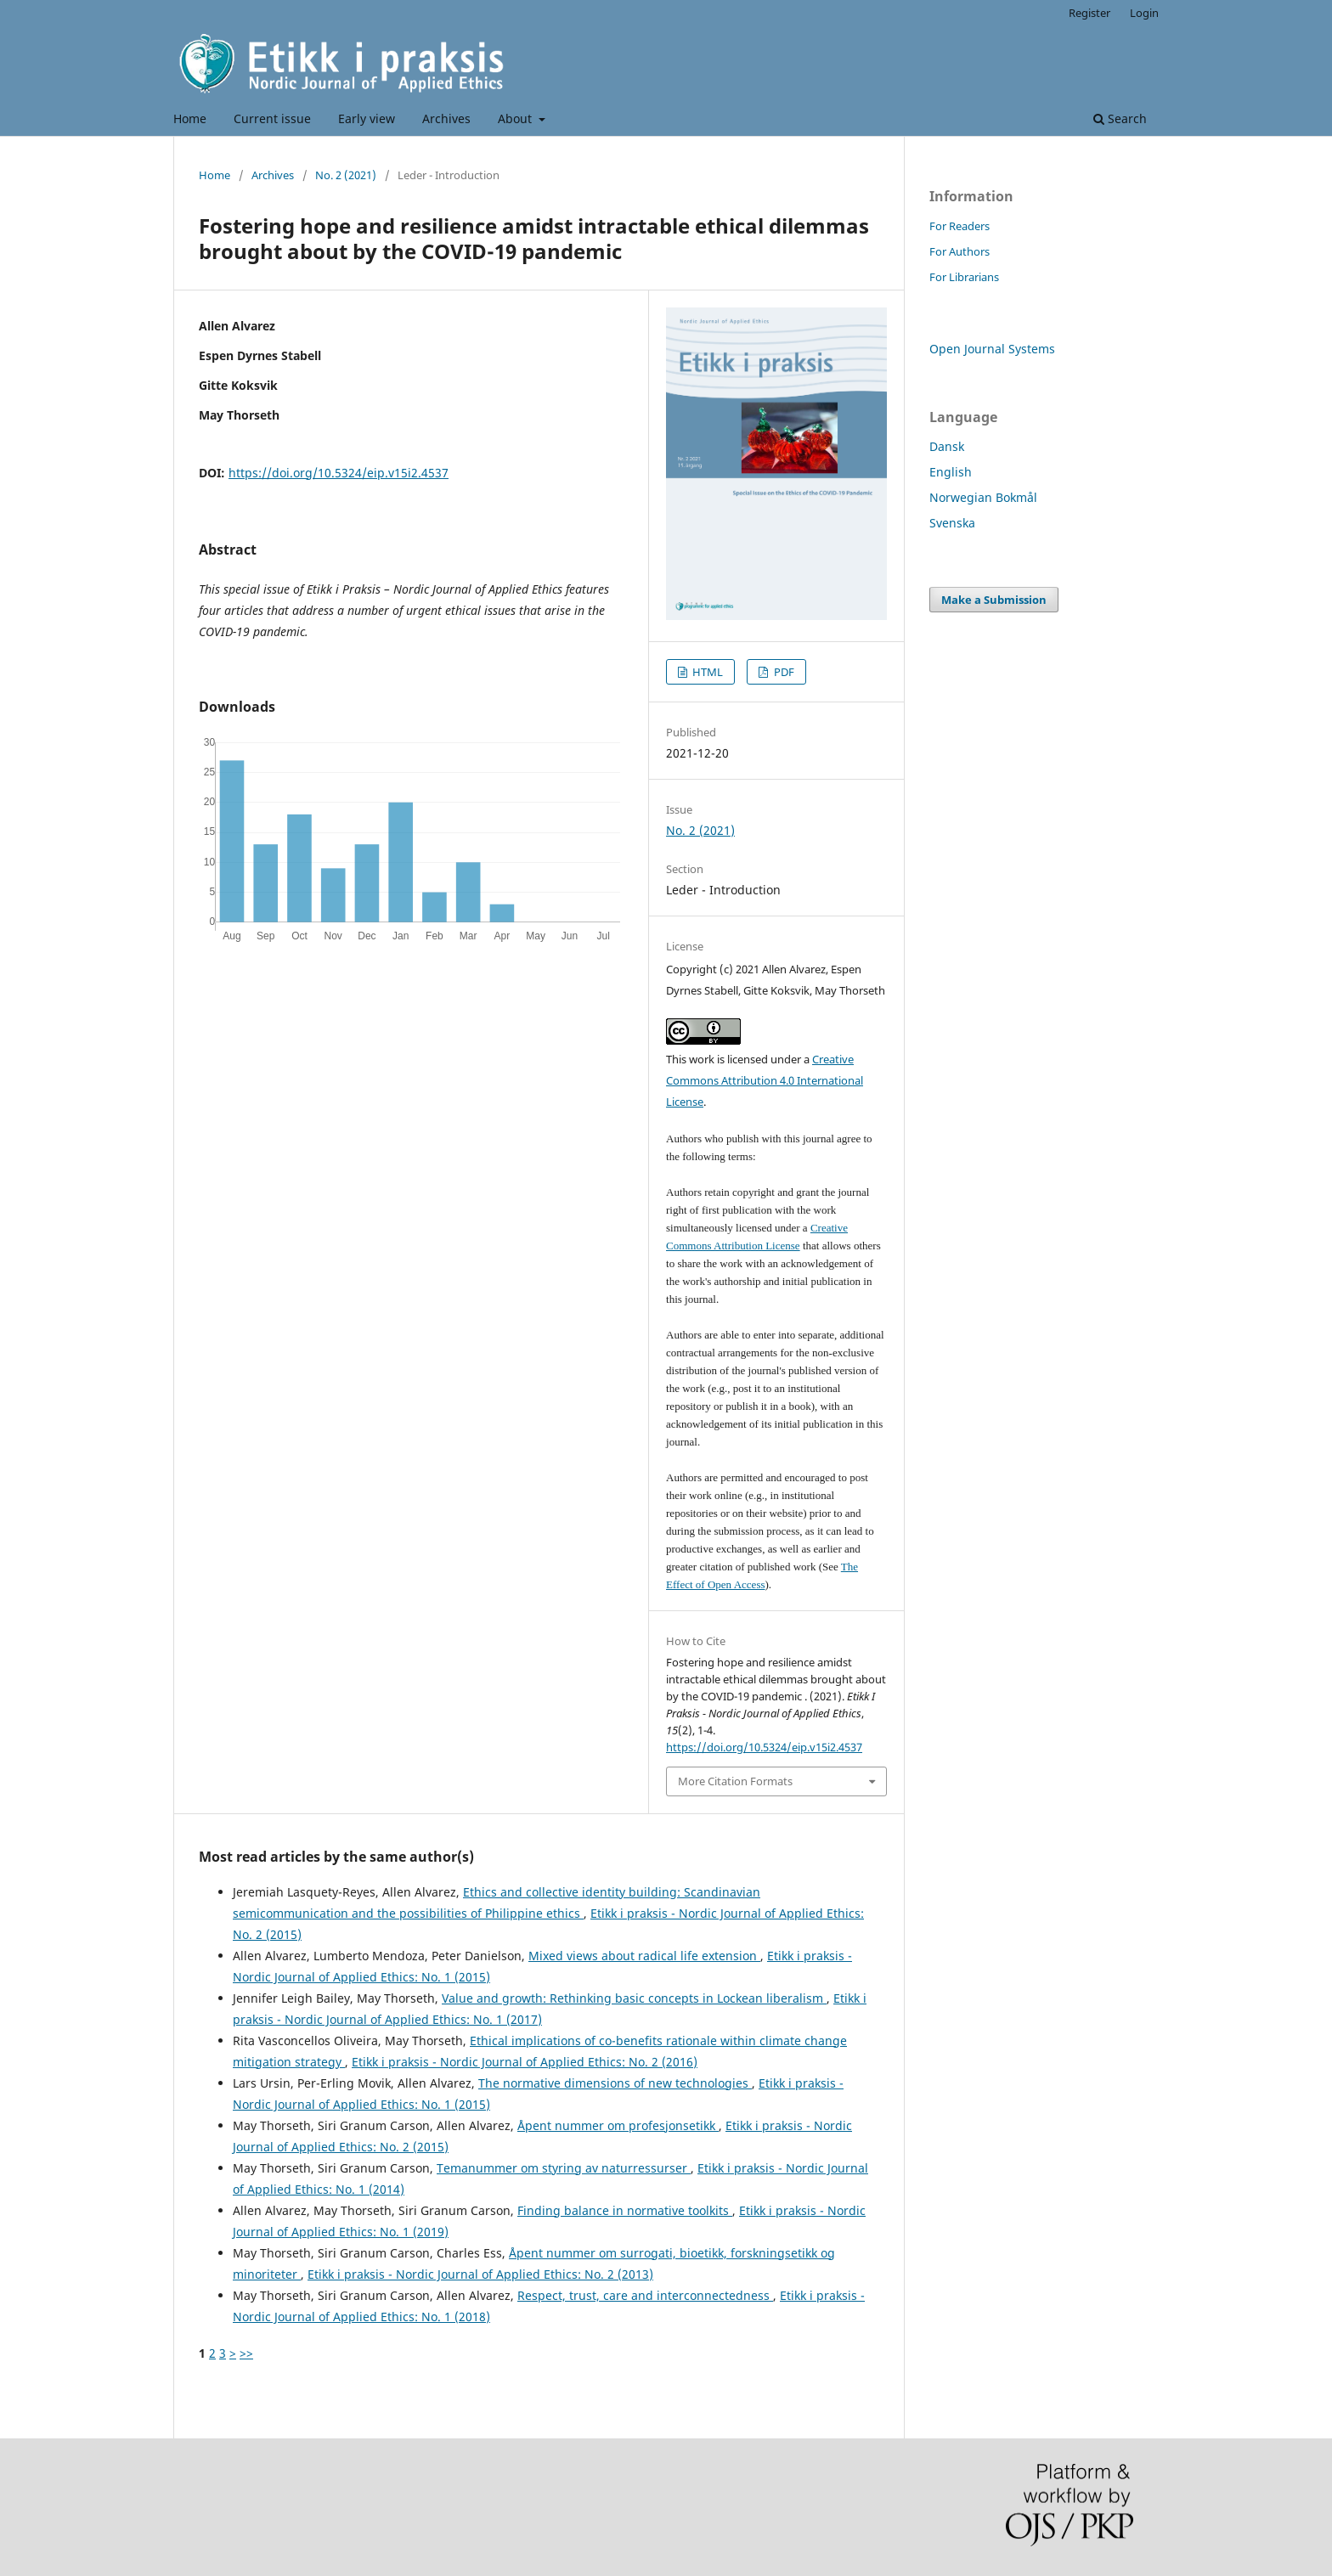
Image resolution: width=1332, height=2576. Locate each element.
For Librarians (964, 277)
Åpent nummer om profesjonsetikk (618, 2125)
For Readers (959, 226)
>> (246, 2353)
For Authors (959, 251)
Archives (446, 118)
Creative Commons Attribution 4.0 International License (764, 1080)
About (516, 118)
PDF (782, 671)
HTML (706, 671)
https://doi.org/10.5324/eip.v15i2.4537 (339, 473)
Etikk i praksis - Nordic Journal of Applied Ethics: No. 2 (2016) (524, 2062)
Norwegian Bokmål (983, 497)
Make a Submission (994, 599)
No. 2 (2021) (345, 175)
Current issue (272, 118)
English (950, 472)
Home (189, 118)
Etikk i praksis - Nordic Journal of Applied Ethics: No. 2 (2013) (480, 2274)
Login (1144, 12)
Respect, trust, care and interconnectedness (645, 2295)
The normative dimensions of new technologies (615, 2083)
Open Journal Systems (992, 349)
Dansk (946, 446)
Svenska (952, 523)
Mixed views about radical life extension (644, 1956)
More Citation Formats (735, 1781)
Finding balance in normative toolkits (624, 2210)
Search (1120, 118)
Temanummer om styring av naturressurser (564, 2168)
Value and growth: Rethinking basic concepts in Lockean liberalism (634, 1998)
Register (1089, 12)
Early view (366, 118)
